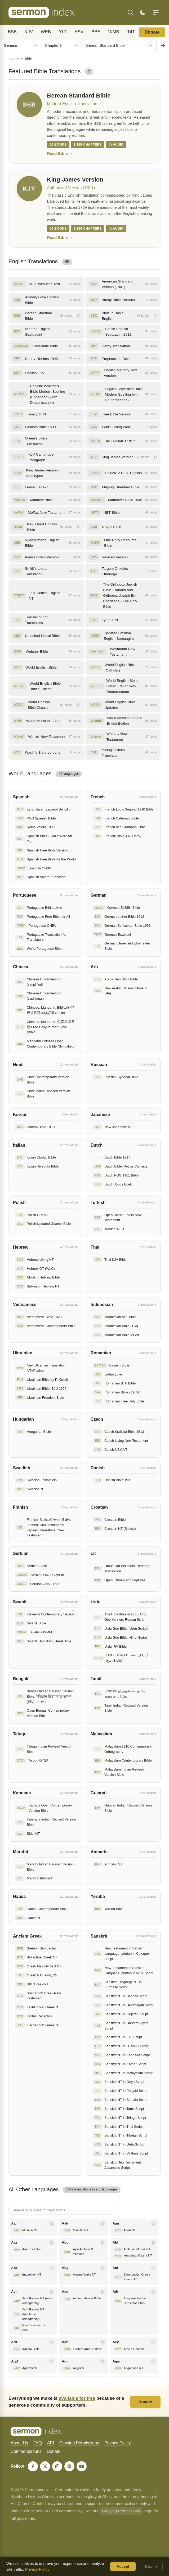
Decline (151, 2566)
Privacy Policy (117, 2443)
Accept (123, 2566)
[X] (45, 2467)
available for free (77, 2398)
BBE (95, 31)
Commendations (26, 2452)
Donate (152, 32)
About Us (19, 2443)
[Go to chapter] (162, 45)
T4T (131, 31)
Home (13, 59)
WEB (46, 31)
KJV (29, 31)
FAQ (37, 2443)
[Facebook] (33, 2467)
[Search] (130, 12)
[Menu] (156, 12)
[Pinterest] (69, 2467)
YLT (63, 31)
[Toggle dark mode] (142, 12)
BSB (12, 31)
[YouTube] (82, 2467)
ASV (79, 31)
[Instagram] (57, 2467)
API (50, 2443)
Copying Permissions (79, 2443)
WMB (113, 31)
